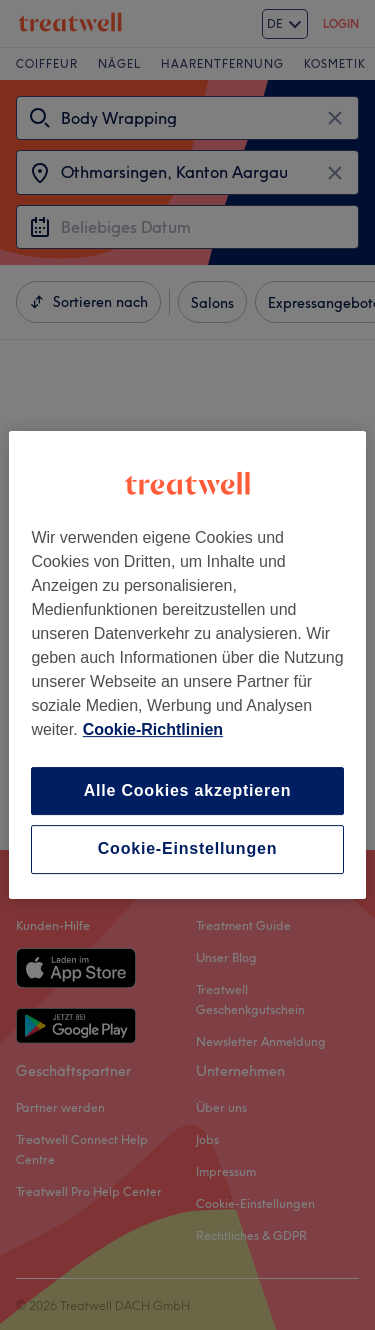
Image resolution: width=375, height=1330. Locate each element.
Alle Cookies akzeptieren (188, 790)
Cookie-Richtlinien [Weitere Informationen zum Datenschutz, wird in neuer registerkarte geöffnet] (153, 729)
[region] (187, 665)
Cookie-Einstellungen (188, 849)
